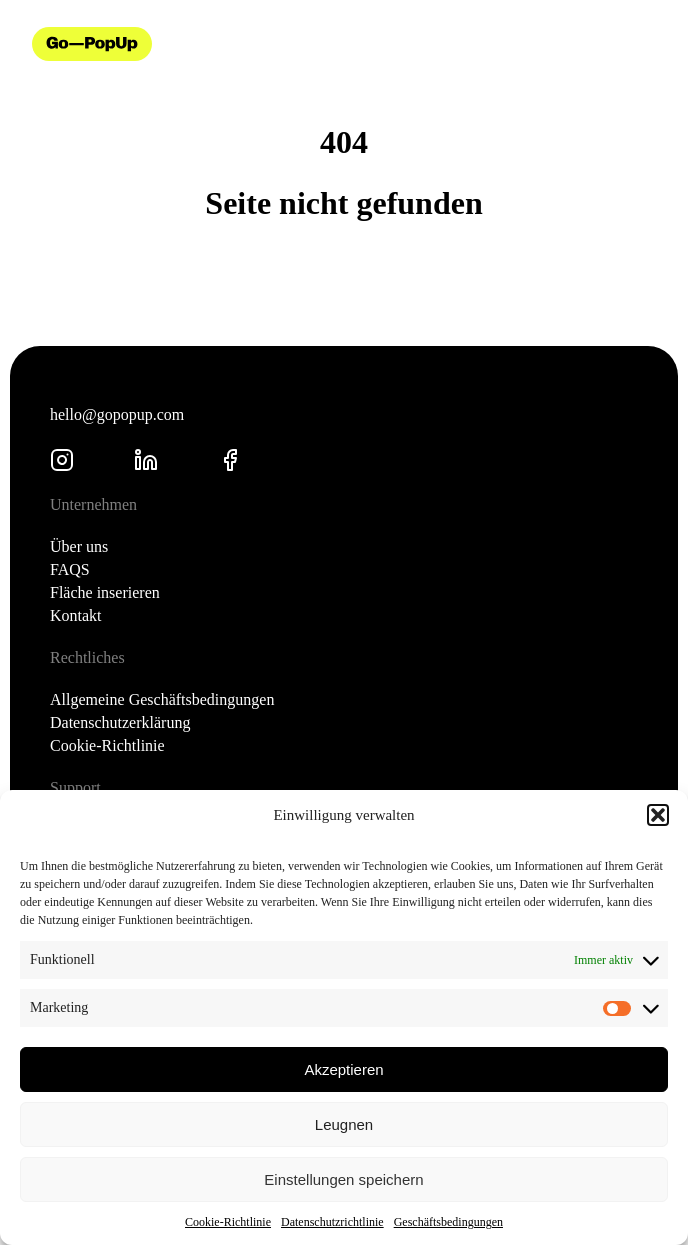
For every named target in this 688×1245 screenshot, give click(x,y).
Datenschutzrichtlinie (332, 1222)
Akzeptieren (343, 1069)
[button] (658, 815)
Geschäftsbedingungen (448, 1222)
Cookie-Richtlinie (228, 1222)
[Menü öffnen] (648, 44)
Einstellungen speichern (343, 1179)
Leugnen (344, 1124)
